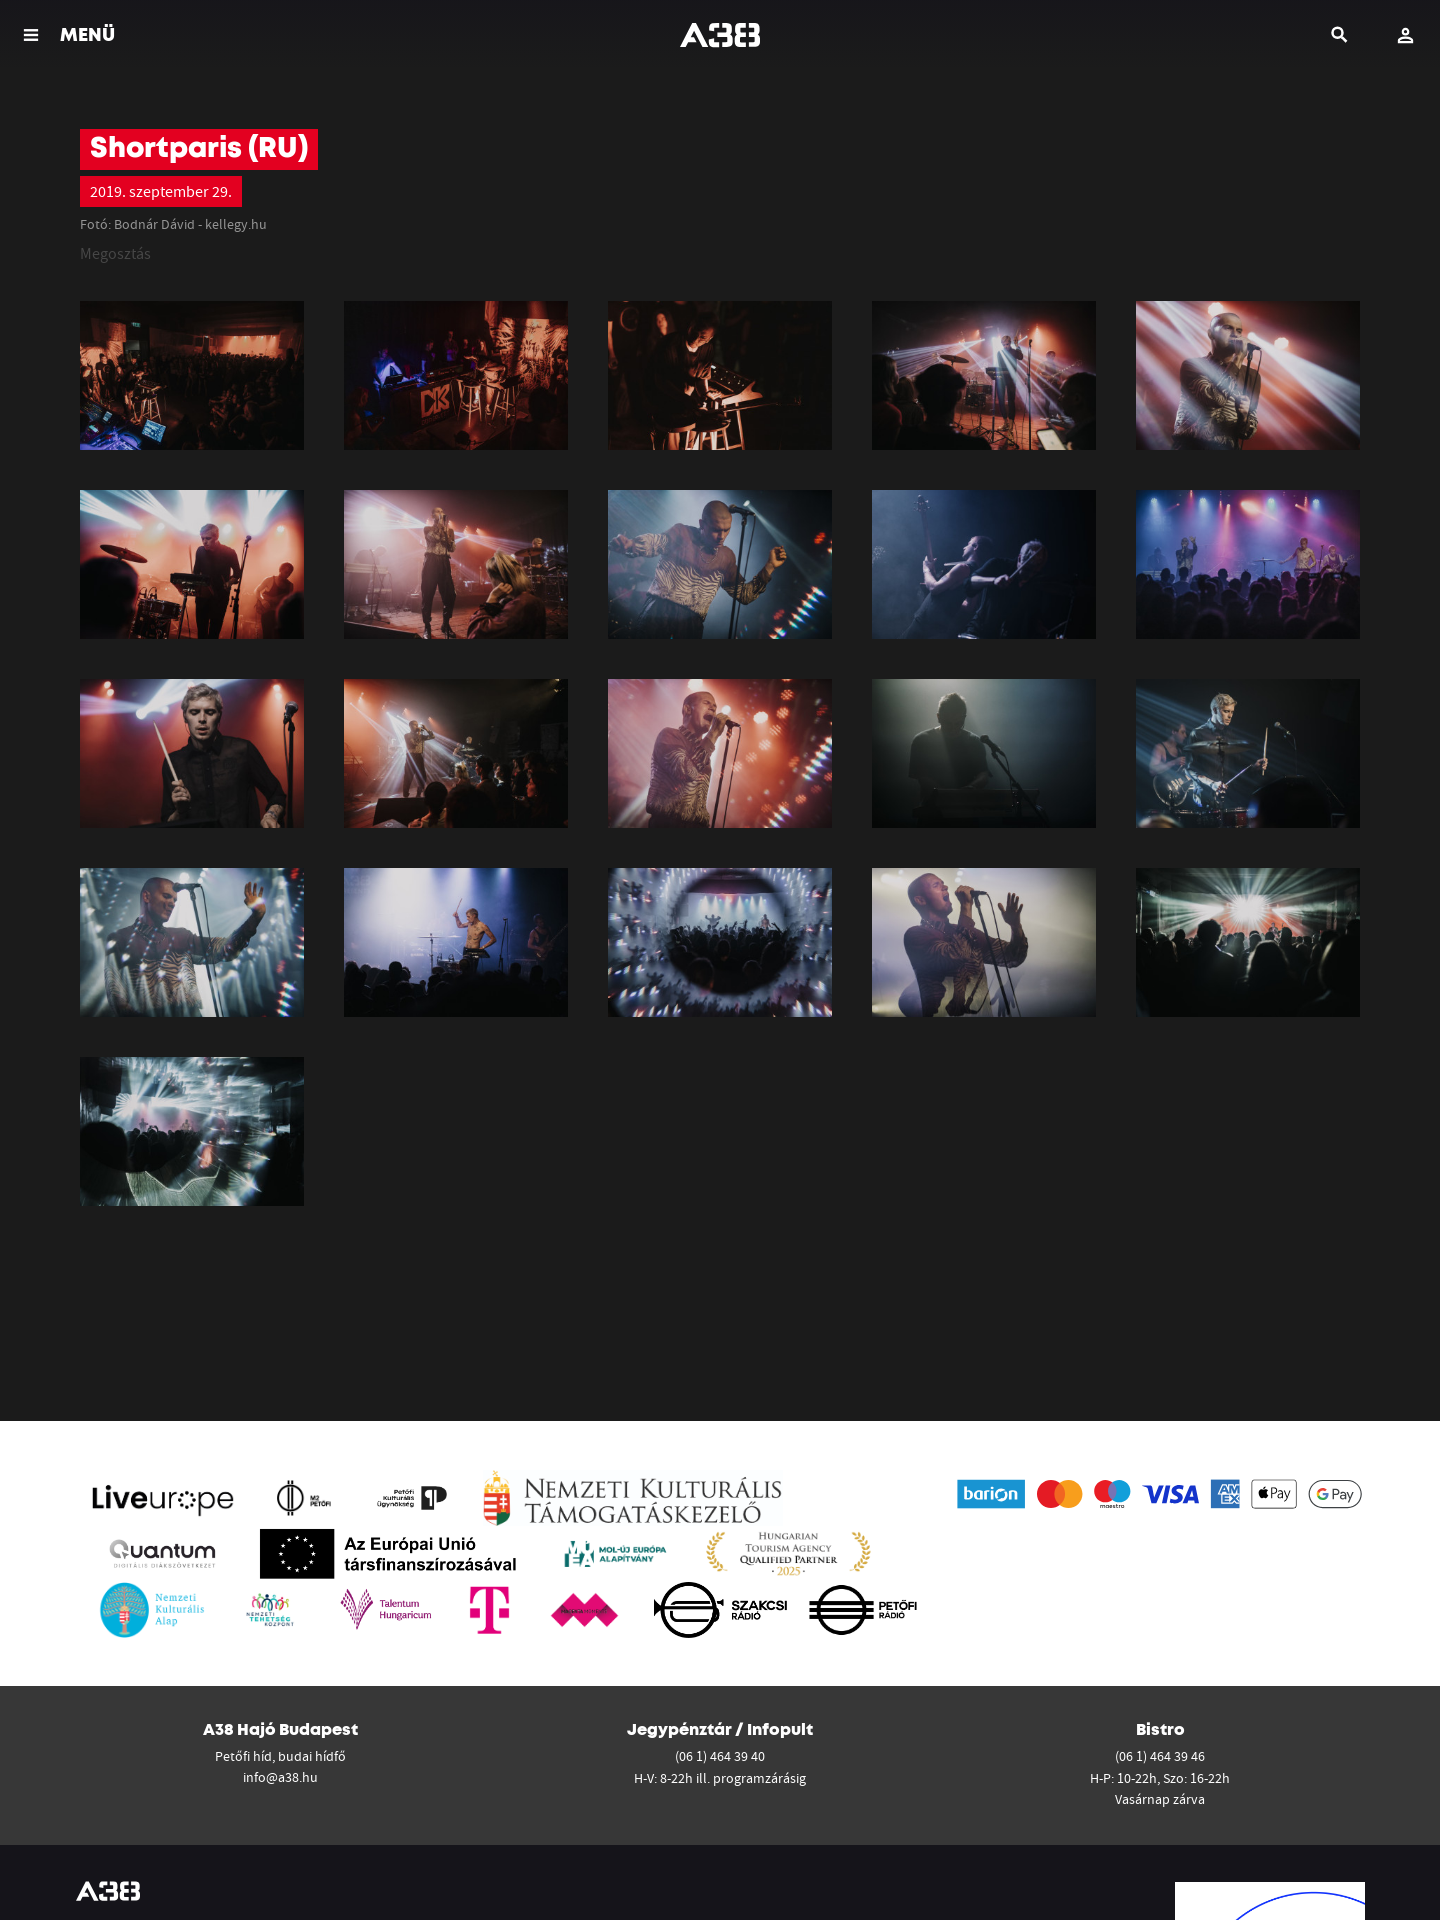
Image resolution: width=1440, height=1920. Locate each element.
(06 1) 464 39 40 (720, 1756)
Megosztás (115, 253)
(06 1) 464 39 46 (1160, 1756)
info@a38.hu (280, 1777)
